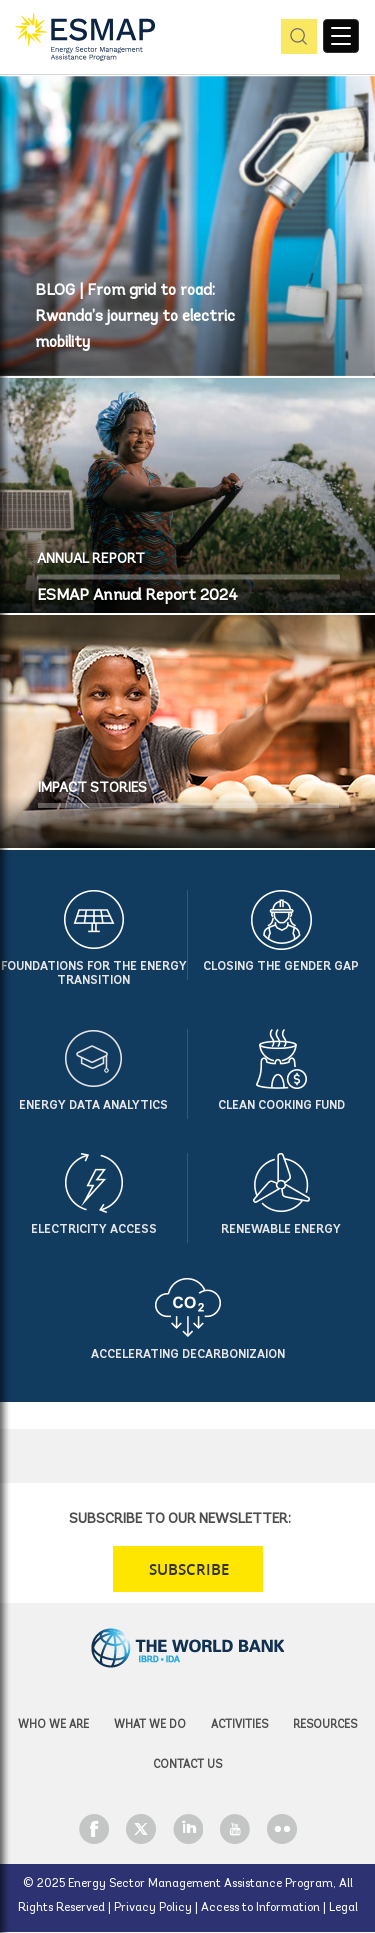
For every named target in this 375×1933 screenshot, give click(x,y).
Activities (239, 1725)
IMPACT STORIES (92, 788)
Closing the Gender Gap (281, 967)
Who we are (53, 1725)
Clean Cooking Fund (281, 1106)
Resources (325, 1725)
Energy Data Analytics (93, 1106)
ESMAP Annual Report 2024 (137, 596)
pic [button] (295, 37)
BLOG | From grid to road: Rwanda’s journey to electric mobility (135, 317)
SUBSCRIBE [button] (189, 1569)
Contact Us (187, 1765)
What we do (150, 1725)
